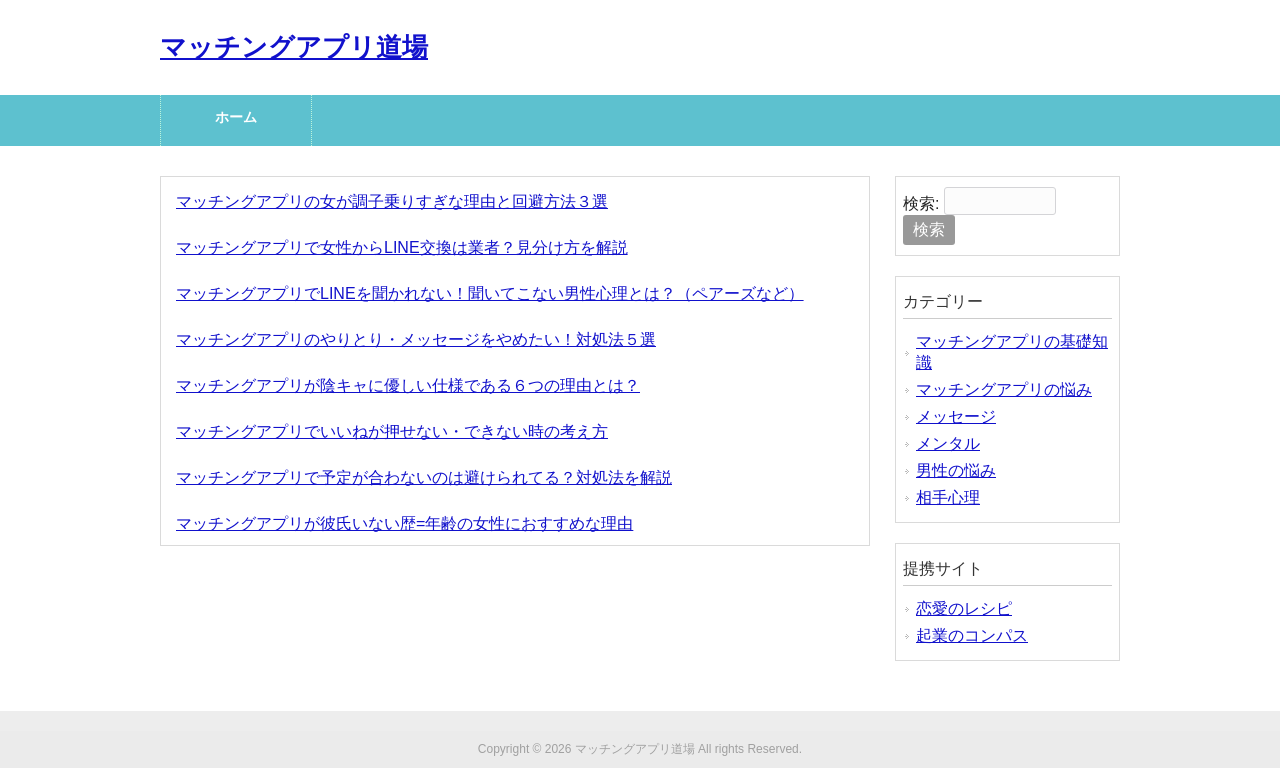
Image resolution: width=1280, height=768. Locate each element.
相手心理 (948, 497)
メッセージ (956, 416)
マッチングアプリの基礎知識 (1012, 352)
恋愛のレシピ (964, 608)
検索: (921, 203)
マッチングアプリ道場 (294, 47)
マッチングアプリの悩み (1004, 389)
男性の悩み (956, 470)
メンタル (948, 443)
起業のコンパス (972, 635)
